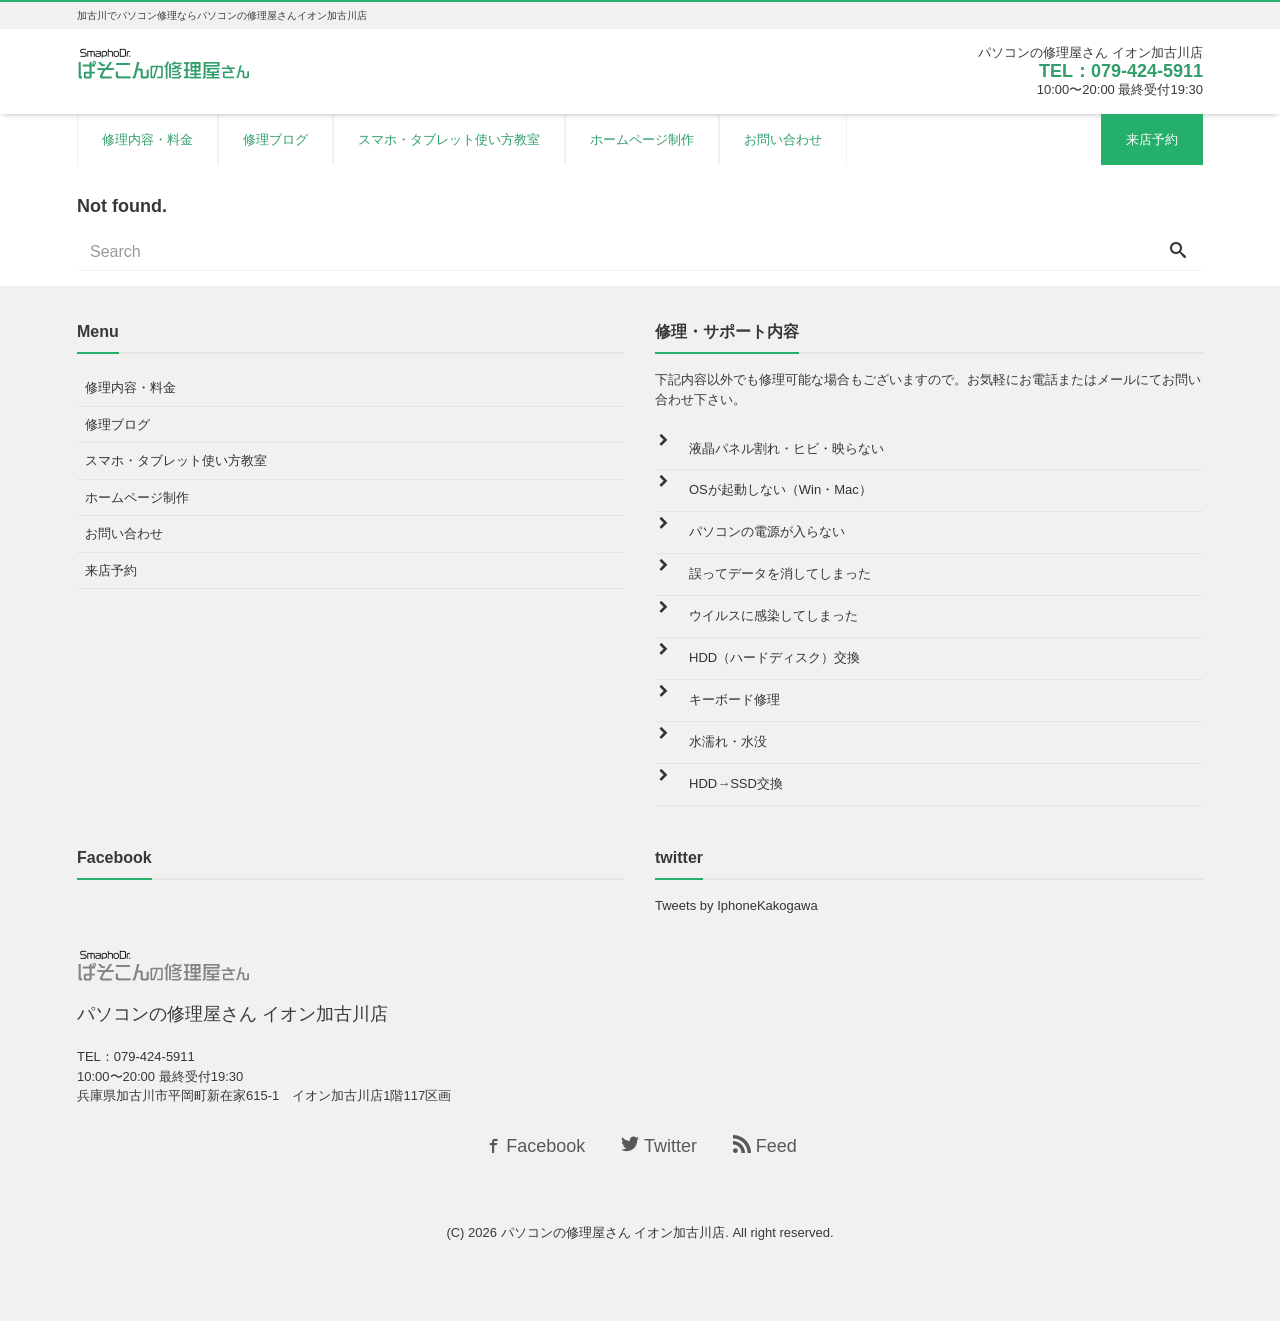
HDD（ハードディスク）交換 (774, 657)
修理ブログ (275, 139)
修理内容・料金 (147, 139)
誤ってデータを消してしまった (780, 573)
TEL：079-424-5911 (1121, 71)
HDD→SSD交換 (736, 783)
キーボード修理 (734, 699)
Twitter (659, 1146)
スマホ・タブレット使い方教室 (449, 139)
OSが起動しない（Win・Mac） (780, 489)
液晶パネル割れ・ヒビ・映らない (786, 448)
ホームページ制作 (642, 139)
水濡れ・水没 (728, 741)
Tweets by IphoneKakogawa (736, 905)
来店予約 (1152, 139)
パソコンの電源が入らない (767, 531)
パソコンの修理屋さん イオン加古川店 (613, 1232)
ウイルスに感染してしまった (773, 615)
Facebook (534, 1146)
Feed (765, 1146)
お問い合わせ (783, 139)
